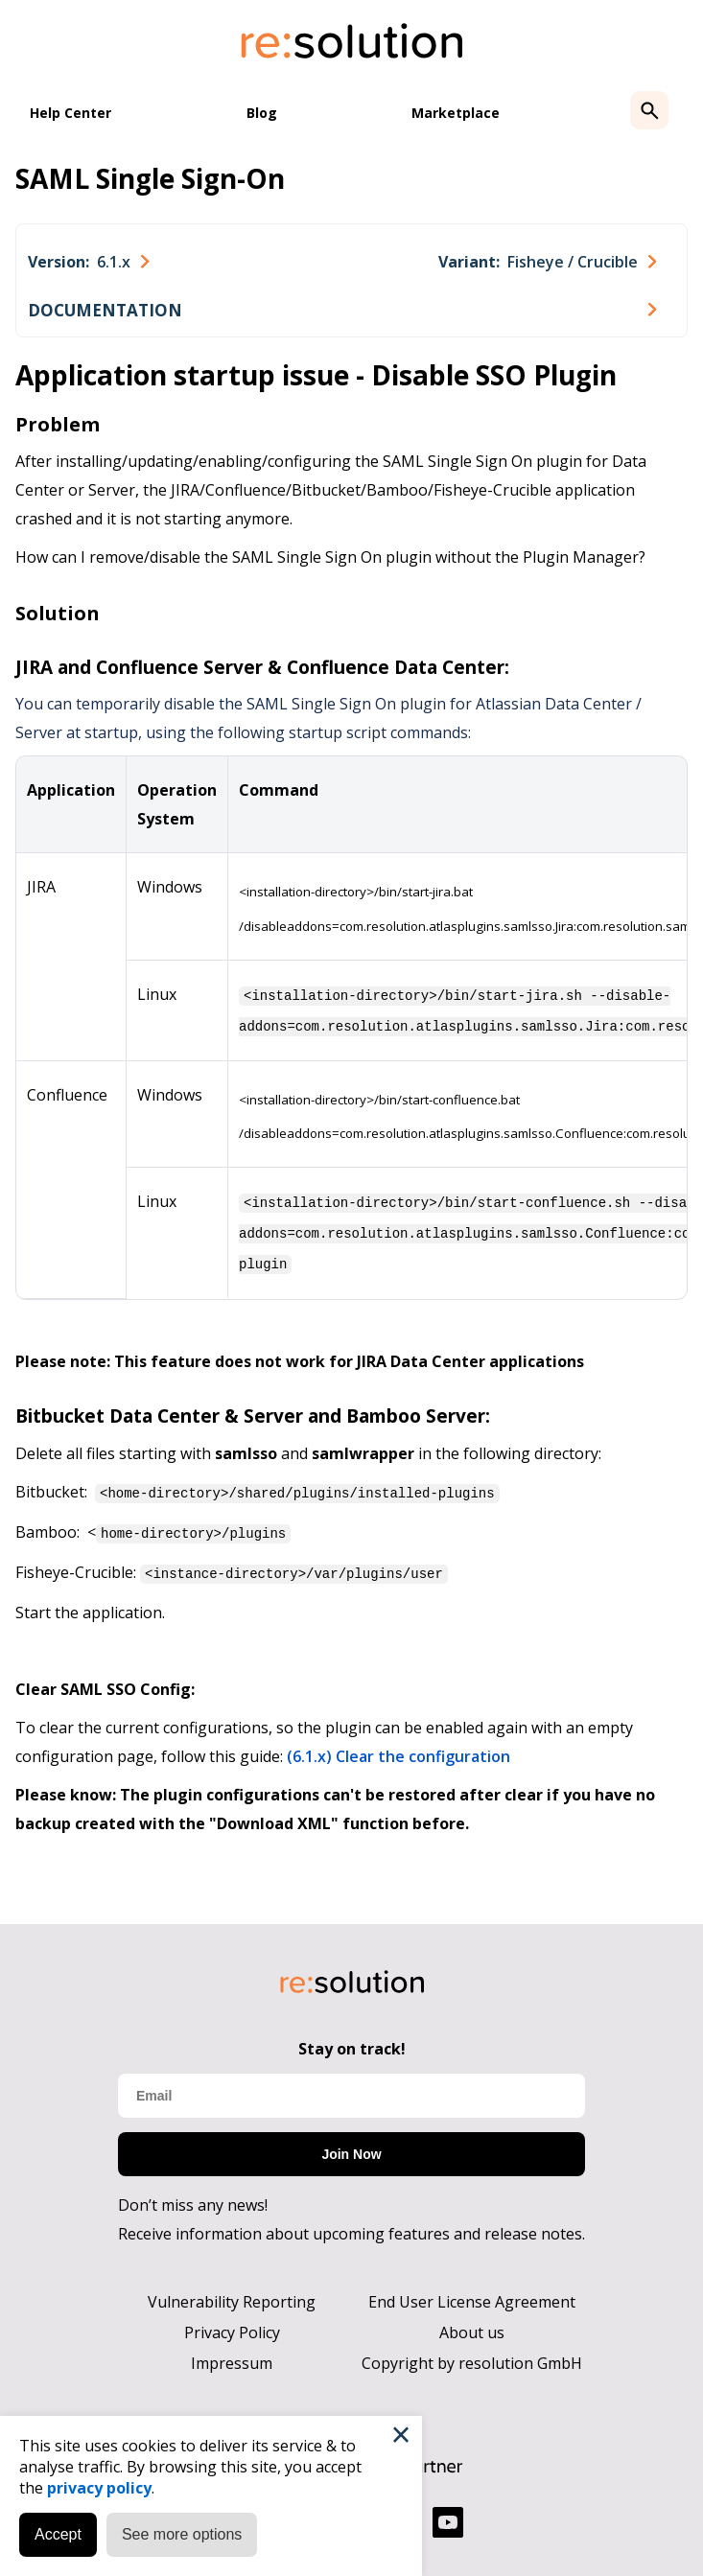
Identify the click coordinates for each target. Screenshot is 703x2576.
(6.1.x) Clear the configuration (398, 1748)
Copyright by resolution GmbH (472, 2355)
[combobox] (88, 261)
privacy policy (99, 2487)
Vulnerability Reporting (232, 2294)
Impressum (231, 2355)
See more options (182, 2534)
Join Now (351, 2146)
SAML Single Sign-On (150, 178)
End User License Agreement (471, 2294)
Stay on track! (352, 2041)
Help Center (70, 113)
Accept (58, 2534)
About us (471, 2324)
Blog (261, 113)
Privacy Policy (232, 2324)
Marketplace (455, 113)
